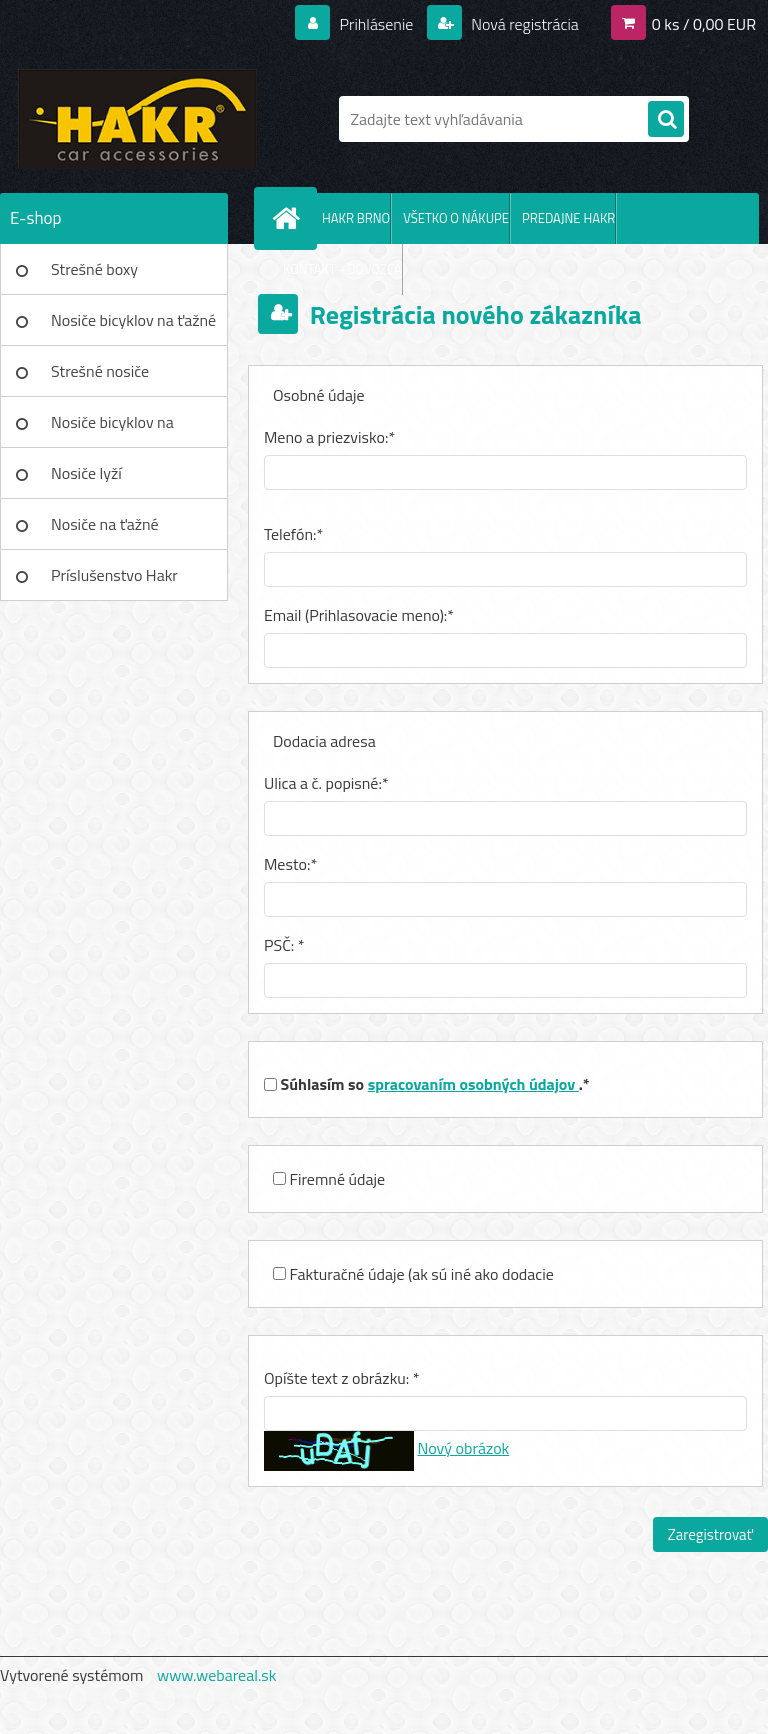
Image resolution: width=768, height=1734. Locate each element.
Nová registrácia (523, 24)
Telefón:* (293, 534)
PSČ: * (284, 945)
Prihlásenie (376, 24)
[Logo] (137, 119)
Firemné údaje (338, 1179)
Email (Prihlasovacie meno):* (359, 615)
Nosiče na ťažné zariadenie (105, 531)
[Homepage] (290, 218)
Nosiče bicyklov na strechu (112, 429)
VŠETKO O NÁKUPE (456, 218)
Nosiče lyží (86, 473)
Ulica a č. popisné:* (326, 783)
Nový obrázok (464, 1448)
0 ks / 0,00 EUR (704, 24)
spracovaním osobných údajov (473, 1084)
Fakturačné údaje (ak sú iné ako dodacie (422, 1274)
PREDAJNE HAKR (568, 218)
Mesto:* (290, 864)
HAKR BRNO (356, 218)
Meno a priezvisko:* (329, 437)
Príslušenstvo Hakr (114, 575)
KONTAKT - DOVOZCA (342, 269)
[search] (666, 120)
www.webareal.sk (217, 1675)
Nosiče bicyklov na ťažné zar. (133, 327)
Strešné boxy (94, 269)
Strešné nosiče (100, 371)
